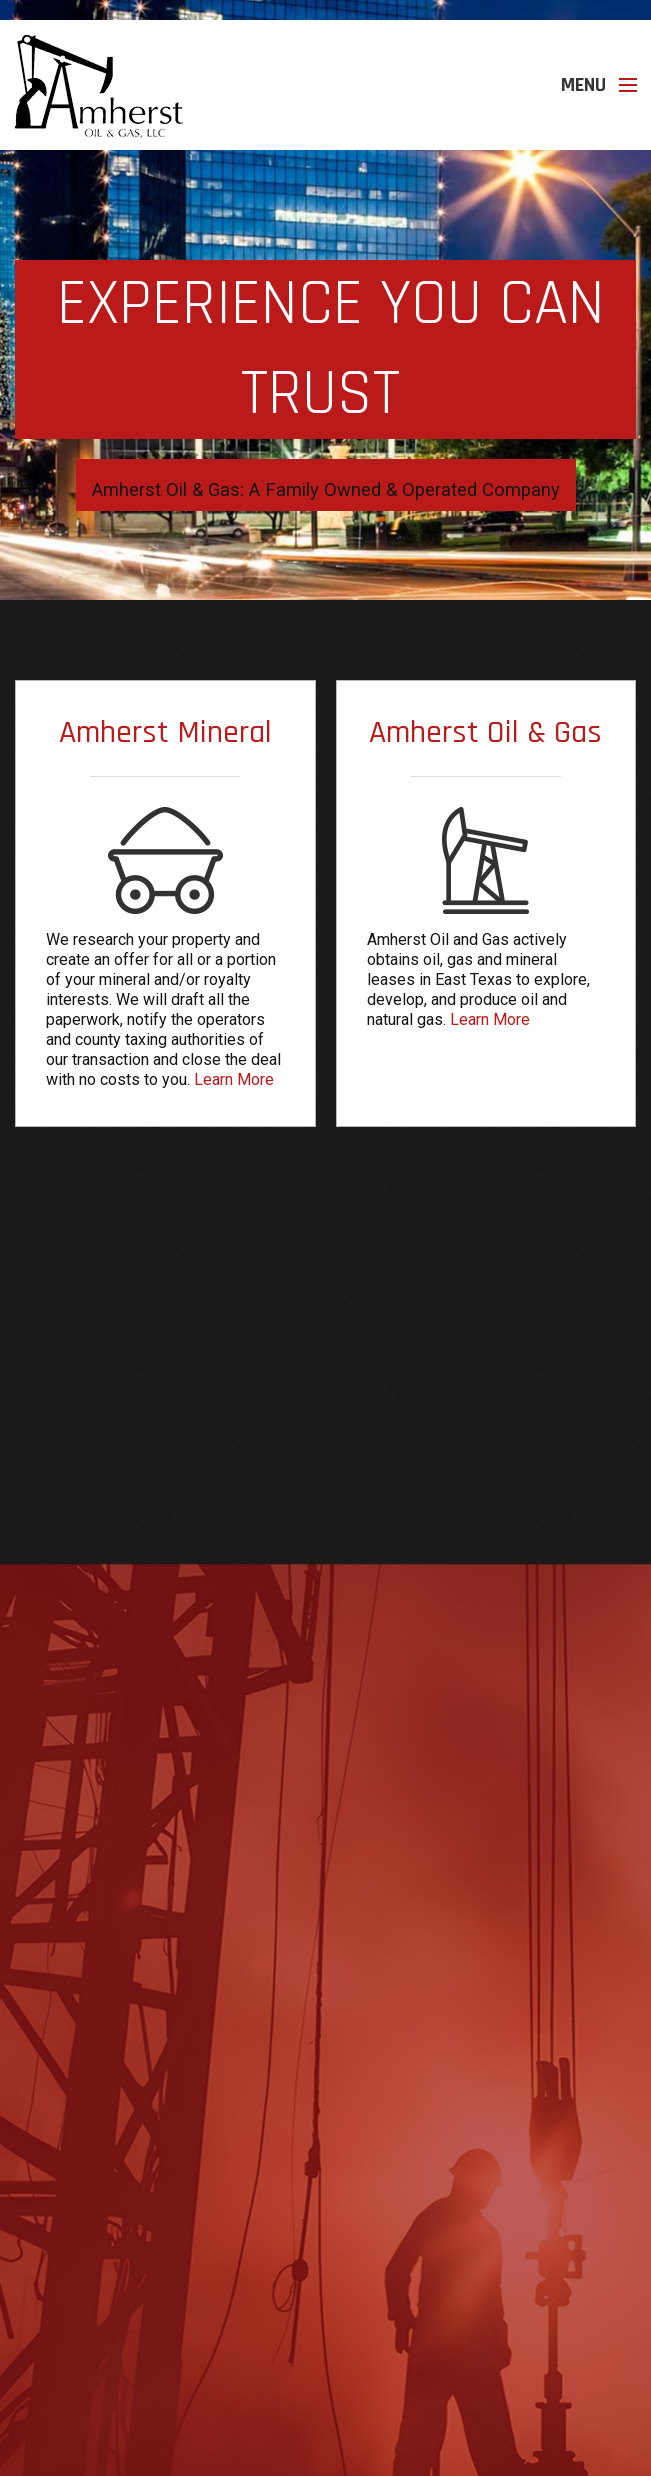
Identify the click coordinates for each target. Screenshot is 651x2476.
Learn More (234, 1079)
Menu (583, 85)
